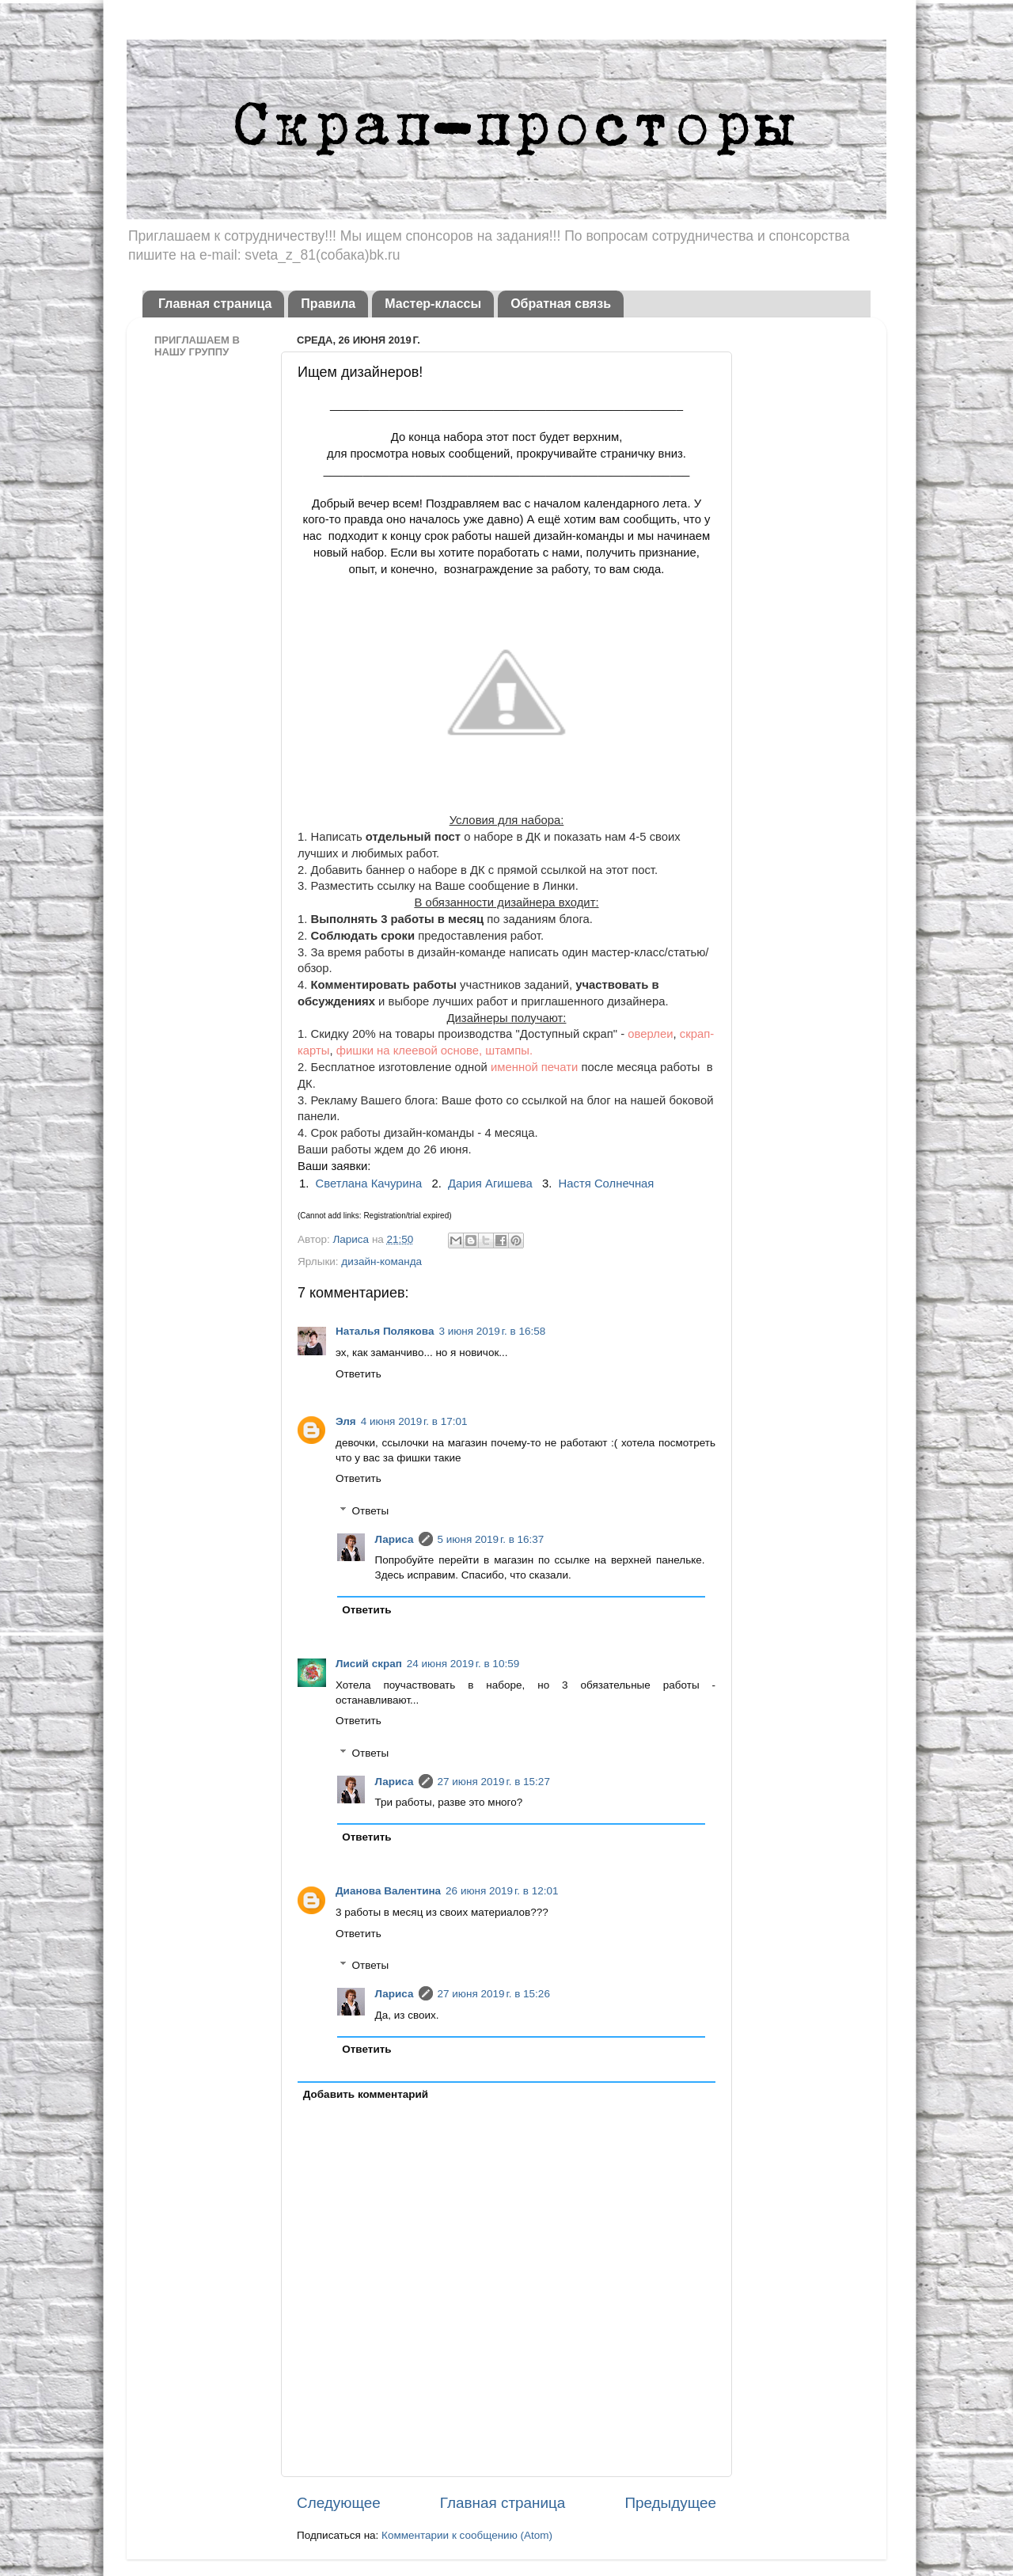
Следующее (339, 2502)
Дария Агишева (490, 1183)
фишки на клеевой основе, (409, 1050)
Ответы (370, 1511)
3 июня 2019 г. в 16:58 (491, 1331)
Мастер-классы (433, 303)
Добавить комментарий (365, 2094)
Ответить (358, 1374)
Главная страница (214, 303)
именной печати (536, 1067)
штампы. (509, 1050)
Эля (346, 1421)
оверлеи (650, 1034)
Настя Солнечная (606, 1183)
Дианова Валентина (388, 1891)
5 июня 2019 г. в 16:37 (491, 1539)
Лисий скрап (369, 1664)
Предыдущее (670, 2502)
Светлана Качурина (369, 1183)
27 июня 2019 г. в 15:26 (494, 1994)
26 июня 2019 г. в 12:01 (502, 1891)
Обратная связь (560, 303)
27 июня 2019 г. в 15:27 (494, 1782)
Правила (328, 303)
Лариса (351, 1239)
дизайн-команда (381, 1261)
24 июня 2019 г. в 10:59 (463, 1664)
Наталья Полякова (385, 1331)
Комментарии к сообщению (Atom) (466, 2535)
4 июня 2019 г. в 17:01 (414, 1421)
